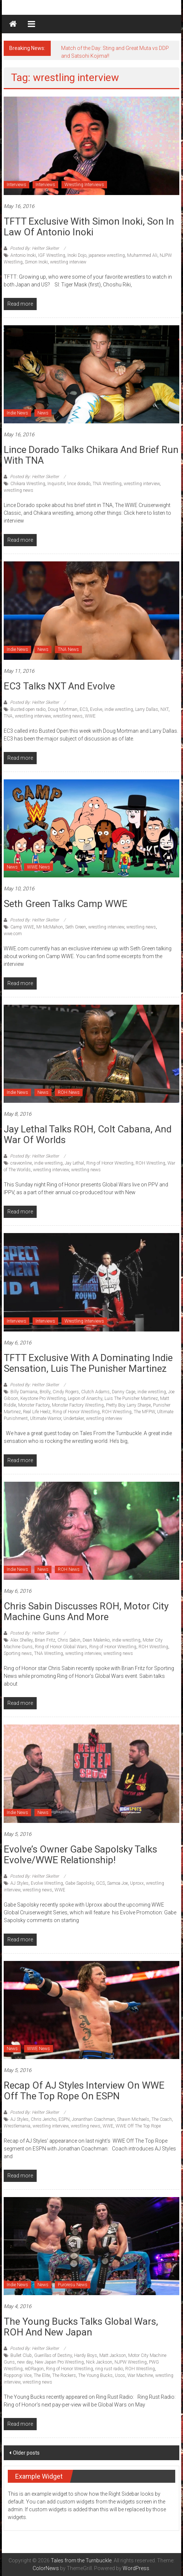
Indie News (17, 413)
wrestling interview (68, 262)
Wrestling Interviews (84, 184)
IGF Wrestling (51, 255)
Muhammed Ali (142, 255)
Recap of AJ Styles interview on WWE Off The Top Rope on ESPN (84, 2091)
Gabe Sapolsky (79, 1883)
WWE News (38, 867)
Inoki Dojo (76, 255)
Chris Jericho (43, 2119)
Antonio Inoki (23, 255)
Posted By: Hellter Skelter (34, 248)
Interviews (16, 184)
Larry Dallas (146, 709)
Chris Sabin (68, 1640)
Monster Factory (34, 1405)
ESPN (64, 2119)
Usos (120, 2375)
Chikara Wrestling (27, 483)
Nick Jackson (99, 2362)
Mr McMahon (49, 927)
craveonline (21, 1163)
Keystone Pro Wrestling (43, 1398)
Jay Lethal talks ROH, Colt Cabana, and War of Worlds (88, 1134)
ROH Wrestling (150, 1163)
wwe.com (13, 933)
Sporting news (18, 1653)
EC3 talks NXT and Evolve (59, 686)
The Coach (162, 2119)
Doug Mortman (62, 709)
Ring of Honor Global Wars (61, 1646)
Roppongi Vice (17, 2375)
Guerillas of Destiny (53, 2355)
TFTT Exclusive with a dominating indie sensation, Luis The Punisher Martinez (88, 1363)
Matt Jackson (112, 2355)
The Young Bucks (95, 2375)
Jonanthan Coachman (93, 2119)
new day (25, 2362)
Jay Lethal (74, 1163)
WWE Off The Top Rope (138, 2126)
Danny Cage (123, 1391)
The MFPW (144, 1411)
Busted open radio (28, 709)
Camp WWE (22, 927)
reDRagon (34, 2368)
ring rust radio (109, 2368)
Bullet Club (21, 2355)
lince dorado (78, 483)
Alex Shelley (21, 1640)
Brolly (45, 1391)
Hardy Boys (85, 2355)
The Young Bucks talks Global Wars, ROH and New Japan (81, 2327)
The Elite (42, 2375)
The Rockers (64, 2375)
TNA (8, 716)
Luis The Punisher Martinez (131, 1398)
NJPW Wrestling (130, 2362)
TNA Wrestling (107, 483)
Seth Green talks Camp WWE (65, 903)
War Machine (140, 2375)
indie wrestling (118, 709)
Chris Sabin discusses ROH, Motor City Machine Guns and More (86, 1611)
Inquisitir (56, 483)
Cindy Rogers (66, 1391)
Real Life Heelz (36, 1411)
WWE (90, 716)
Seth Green (75, 927)
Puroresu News (72, 2284)
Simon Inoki (36, 262)
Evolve (96, 709)
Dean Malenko (96, 1640)
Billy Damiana (23, 1391)
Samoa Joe (117, 1883)
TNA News (68, 649)
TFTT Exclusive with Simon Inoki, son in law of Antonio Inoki (89, 227)
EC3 (84, 709)
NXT (164, 709)
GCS (100, 1883)
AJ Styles (19, 1883)
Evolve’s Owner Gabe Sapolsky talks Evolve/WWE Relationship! (80, 1854)
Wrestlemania (17, 2126)
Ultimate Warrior (45, 1418)
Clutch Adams (95, 1391)
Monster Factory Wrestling (78, 1405)
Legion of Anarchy (85, 1398)
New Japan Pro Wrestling (59, 2362)
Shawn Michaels (133, 2119)
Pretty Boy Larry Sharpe (128, 1405)
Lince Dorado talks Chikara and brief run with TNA (91, 455)
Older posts (26, 2453)
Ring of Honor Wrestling (109, 1163)
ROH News (69, 1092)
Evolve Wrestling (47, 1883)
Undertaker (73, 1418)
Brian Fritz (45, 1640)
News (43, 413)
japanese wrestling (107, 255)
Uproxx (137, 1883)
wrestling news (18, 490)
